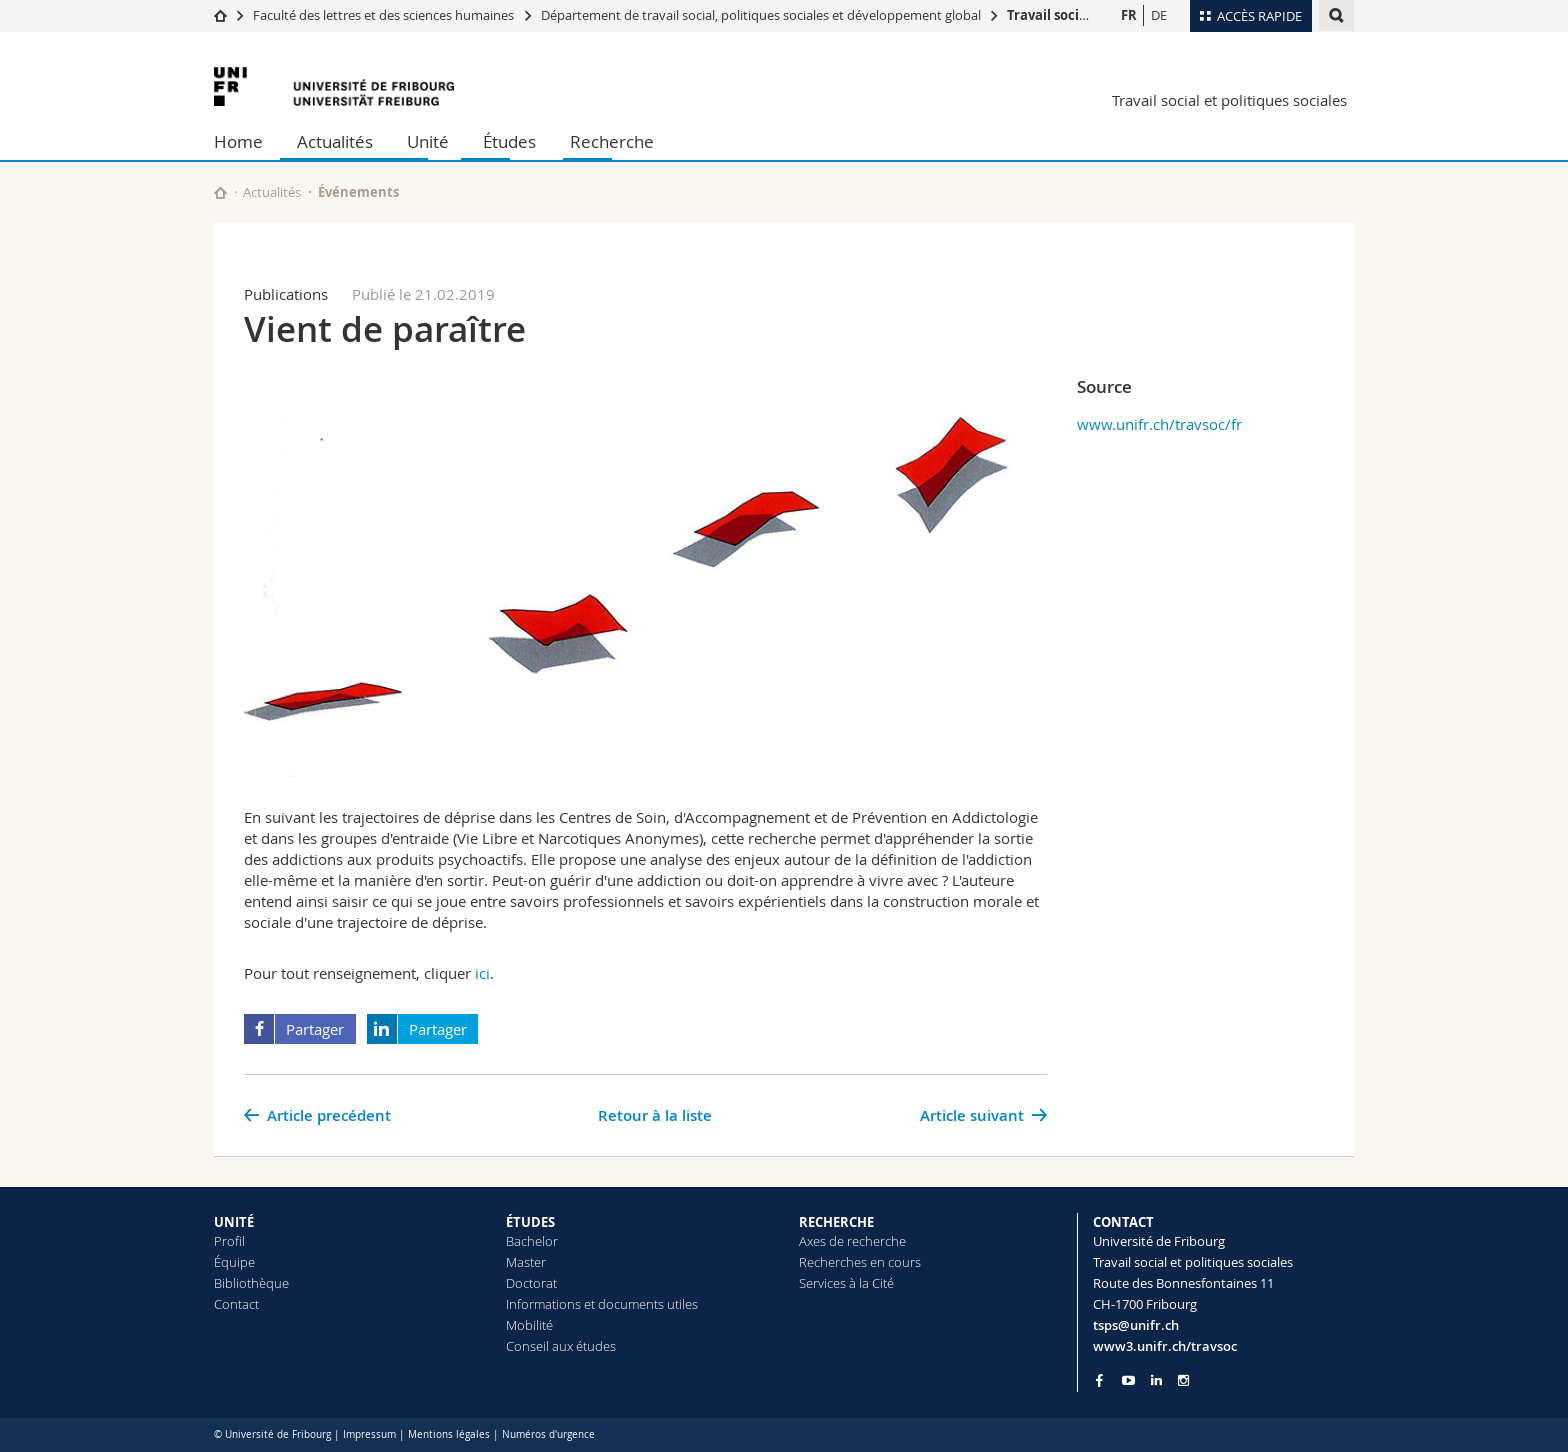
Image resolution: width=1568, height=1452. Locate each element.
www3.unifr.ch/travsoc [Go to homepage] (1165, 1346)
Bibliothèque (251, 1283)
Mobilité (529, 1325)
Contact (236, 1304)
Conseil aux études (561, 1346)
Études (509, 141)
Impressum (369, 1434)
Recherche (612, 141)
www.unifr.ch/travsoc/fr (1159, 424)
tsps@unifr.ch (1136, 1325)
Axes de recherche (852, 1241)
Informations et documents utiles (602, 1304)
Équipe (234, 1262)
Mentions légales (449, 1434)
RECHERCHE (836, 1222)
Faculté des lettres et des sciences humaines (385, 15)
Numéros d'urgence (548, 1434)
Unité (428, 141)
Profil (229, 1241)
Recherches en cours (860, 1262)
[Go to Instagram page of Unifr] (1183, 1380)
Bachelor (532, 1241)
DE (1159, 15)
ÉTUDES (530, 1222)
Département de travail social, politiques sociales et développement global (761, 15)
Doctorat (531, 1283)
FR (1129, 15)
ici (482, 973)
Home (238, 141)
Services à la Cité (846, 1283)
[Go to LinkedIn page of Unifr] (1156, 1380)
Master (526, 1262)
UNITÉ (234, 1222)
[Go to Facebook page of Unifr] (1099, 1380)
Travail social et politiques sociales (1229, 100)
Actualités (335, 141)
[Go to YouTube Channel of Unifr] (1128, 1380)
